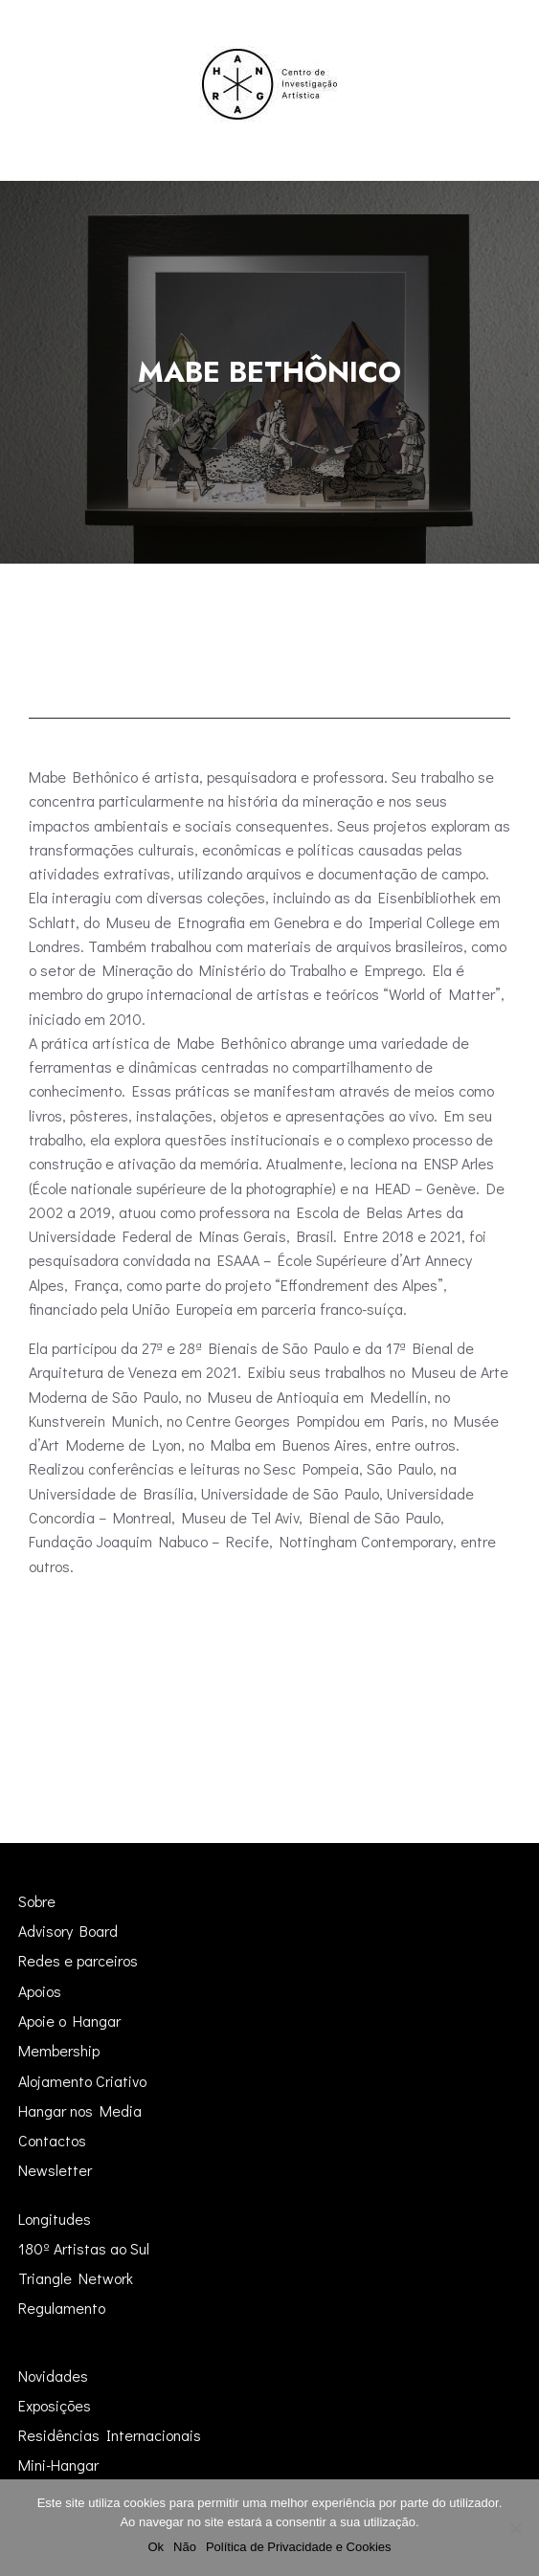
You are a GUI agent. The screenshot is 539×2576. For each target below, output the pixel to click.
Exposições (54, 2405)
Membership (59, 2050)
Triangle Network (75, 2278)
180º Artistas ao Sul (83, 2248)
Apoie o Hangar (69, 2020)
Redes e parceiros (78, 1960)
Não (184, 2547)
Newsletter (55, 2170)
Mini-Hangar (58, 2464)
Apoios (39, 1991)
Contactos (52, 2140)
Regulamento (61, 2308)
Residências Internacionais (109, 2435)
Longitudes (54, 2219)
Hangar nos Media (80, 2110)
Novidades (53, 2375)
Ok (155, 2547)
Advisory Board (68, 1931)
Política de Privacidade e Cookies (299, 2547)
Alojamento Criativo (82, 2081)
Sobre (37, 1901)
